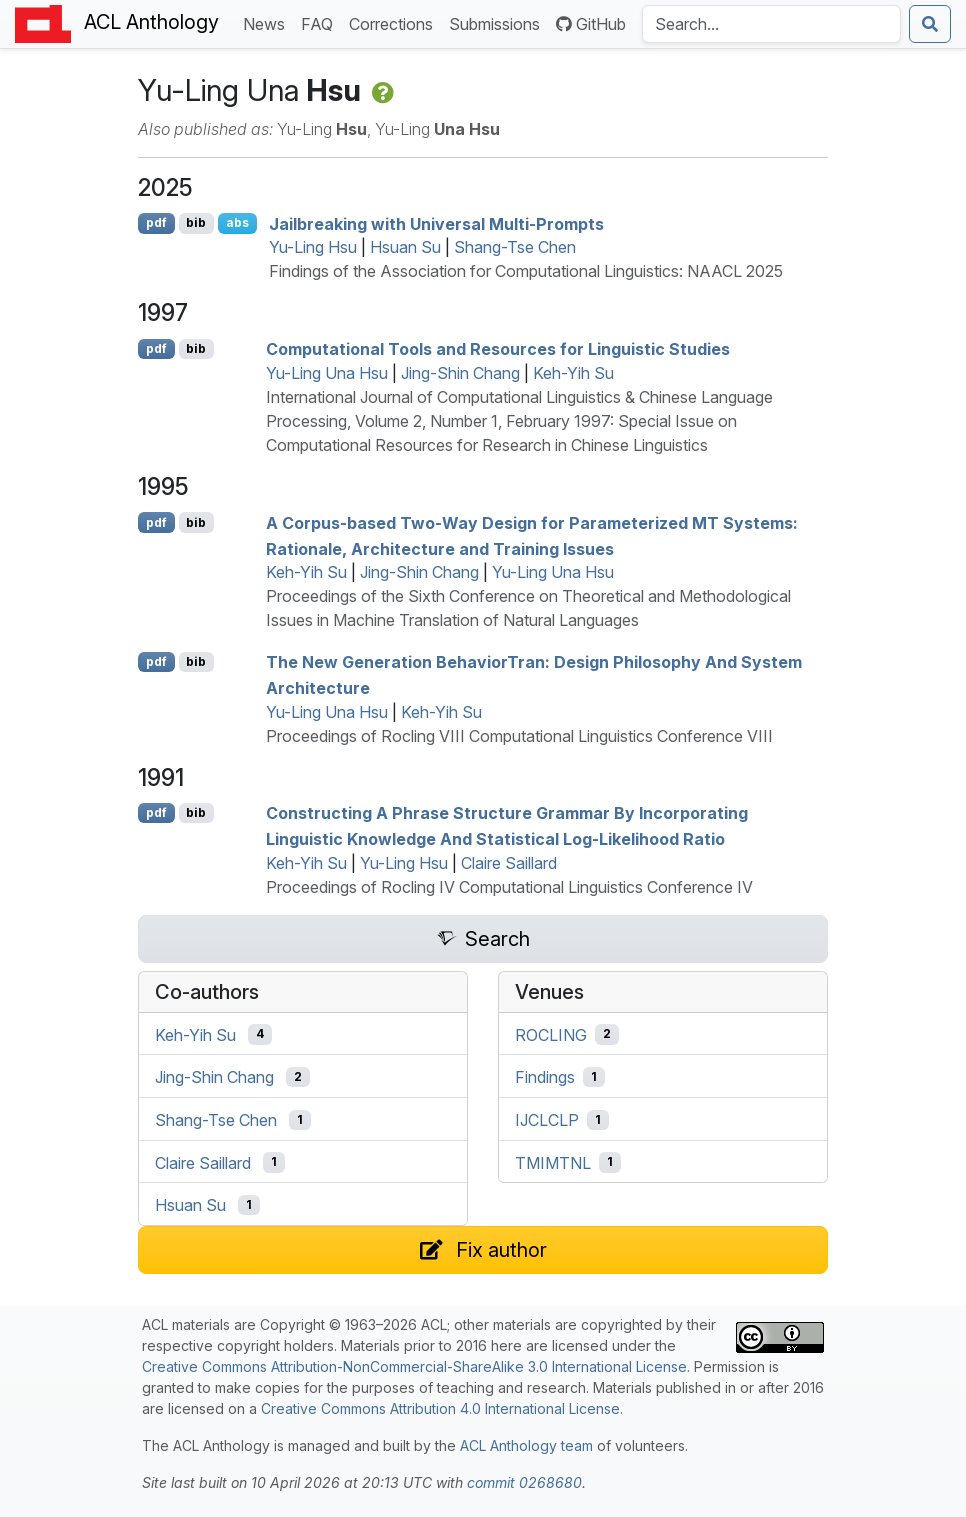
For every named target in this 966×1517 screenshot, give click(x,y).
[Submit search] (930, 24)
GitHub (591, 24)
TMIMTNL (553, 1162)
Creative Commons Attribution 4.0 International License (440, 1408)
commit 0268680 (524, 1482)
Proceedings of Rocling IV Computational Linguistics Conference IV (509, 887)
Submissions (498, 22)
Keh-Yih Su (573, 373)
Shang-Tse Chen (515, 247)
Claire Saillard (509, 863)
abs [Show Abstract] (237, 222)
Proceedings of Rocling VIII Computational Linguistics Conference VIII (519, 736)
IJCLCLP (547, 1120)
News (268, 22)
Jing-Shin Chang (460, 373)
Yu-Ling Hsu (313, 247)
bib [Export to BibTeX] (196, 222)
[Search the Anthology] (771, 24)
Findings (545, 1077)
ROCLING (551, 1034)
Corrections (395, 22)
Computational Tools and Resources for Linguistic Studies (498, 349)
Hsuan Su (405, 247)
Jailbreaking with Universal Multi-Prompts (436, 223)
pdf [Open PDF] (156, 222)
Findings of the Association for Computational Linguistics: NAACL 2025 (526, 271)
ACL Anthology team (526, 1445)
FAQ (321, 22)
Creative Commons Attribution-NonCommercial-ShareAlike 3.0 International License (414, 1366)
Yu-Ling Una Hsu (327, 373)
